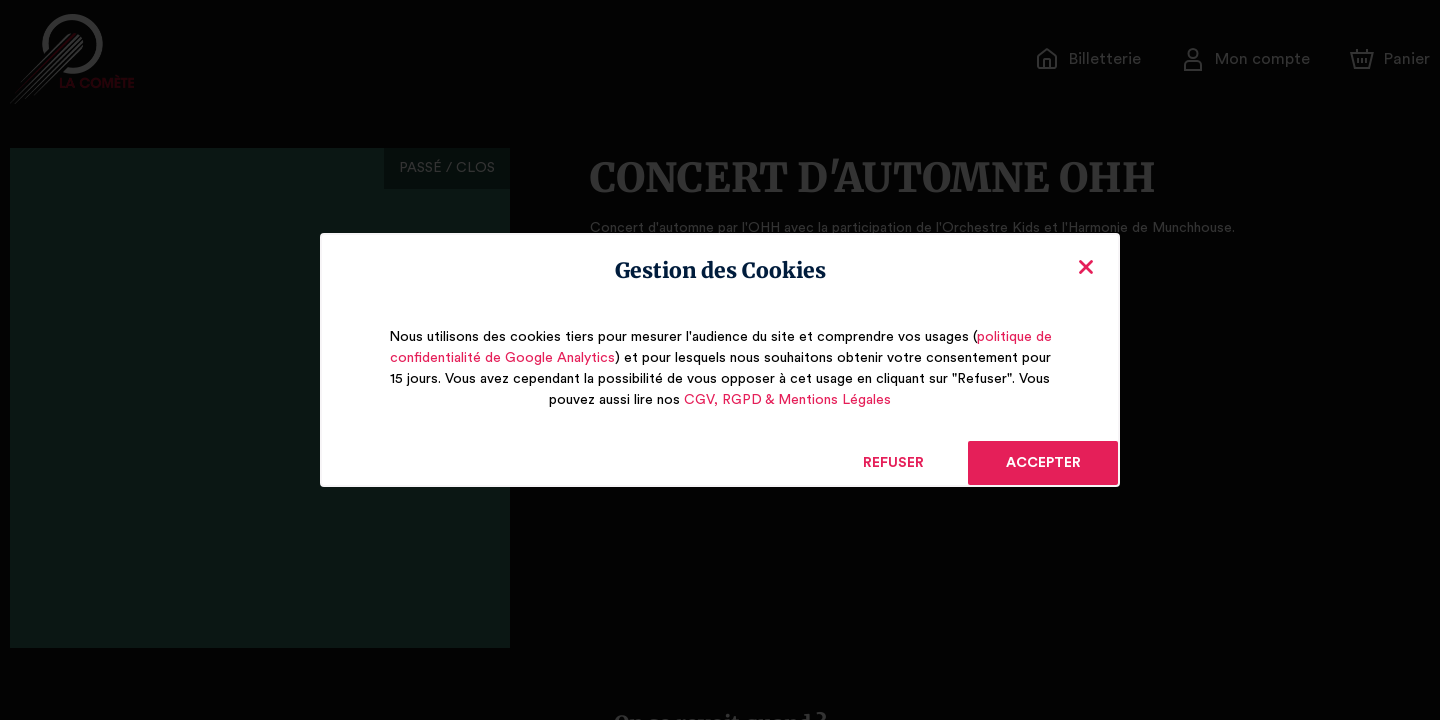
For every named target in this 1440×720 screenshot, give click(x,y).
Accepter (1042, 463)
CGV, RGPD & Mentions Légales (787, 400)
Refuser (893, 463)
